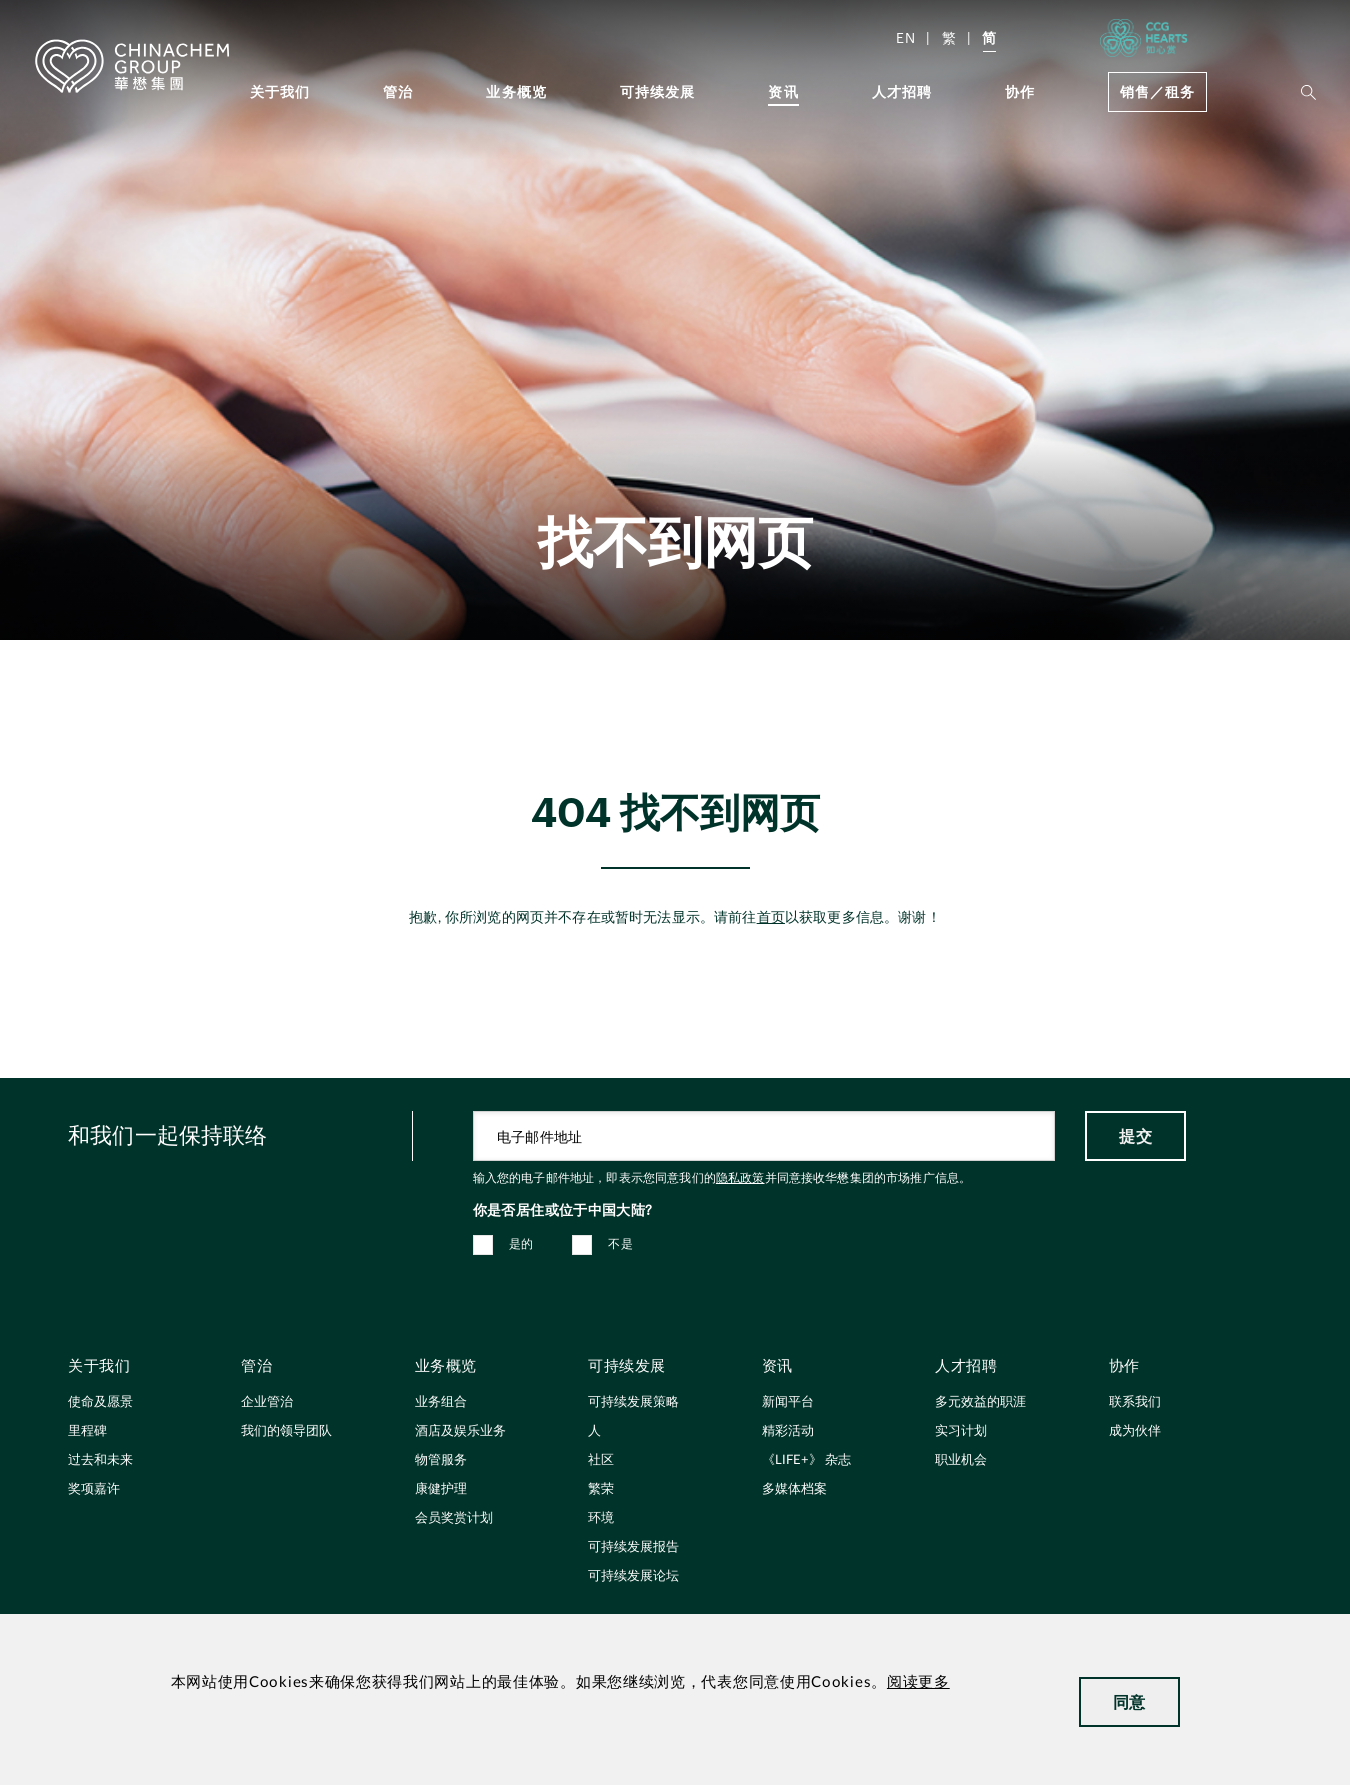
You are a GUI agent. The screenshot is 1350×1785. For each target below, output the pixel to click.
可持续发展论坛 (633, 1576)
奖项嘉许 (94, 1489)
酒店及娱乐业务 (460, 1431)
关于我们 (280, 91)
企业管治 (267, 1402)
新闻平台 (788, 1402)
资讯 (783, 91)
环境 (601, 1518)
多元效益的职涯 (980, 1402)
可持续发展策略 (633, 1402)
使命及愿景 (100, 1402)
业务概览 (516, 91)
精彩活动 (788, 1431)
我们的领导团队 (286, 1431)
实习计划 (961, 1431)
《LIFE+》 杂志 (806, 1460)
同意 (1129, 1701)
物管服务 (441, 1460)
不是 (620, 1244)
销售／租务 (1157, 91)
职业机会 (961, 1460)
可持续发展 (658, 91)
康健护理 (441, 1489)
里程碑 (87, 1431)
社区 (601, 1460)
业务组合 (441, 1402)
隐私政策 (740, 1178)
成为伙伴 (1135, 1431)
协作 (1020, 91)
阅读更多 (918, 1682)
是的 (521, 1244)
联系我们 (1135, 1402)
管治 (398, 91)
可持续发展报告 (633, 1547)
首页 (771, 918)
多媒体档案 (794, 1489)
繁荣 (601, 1489)
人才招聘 (902, 91)
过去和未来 (100, 1460)
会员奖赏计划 (454, 1518)
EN (906, 37)
